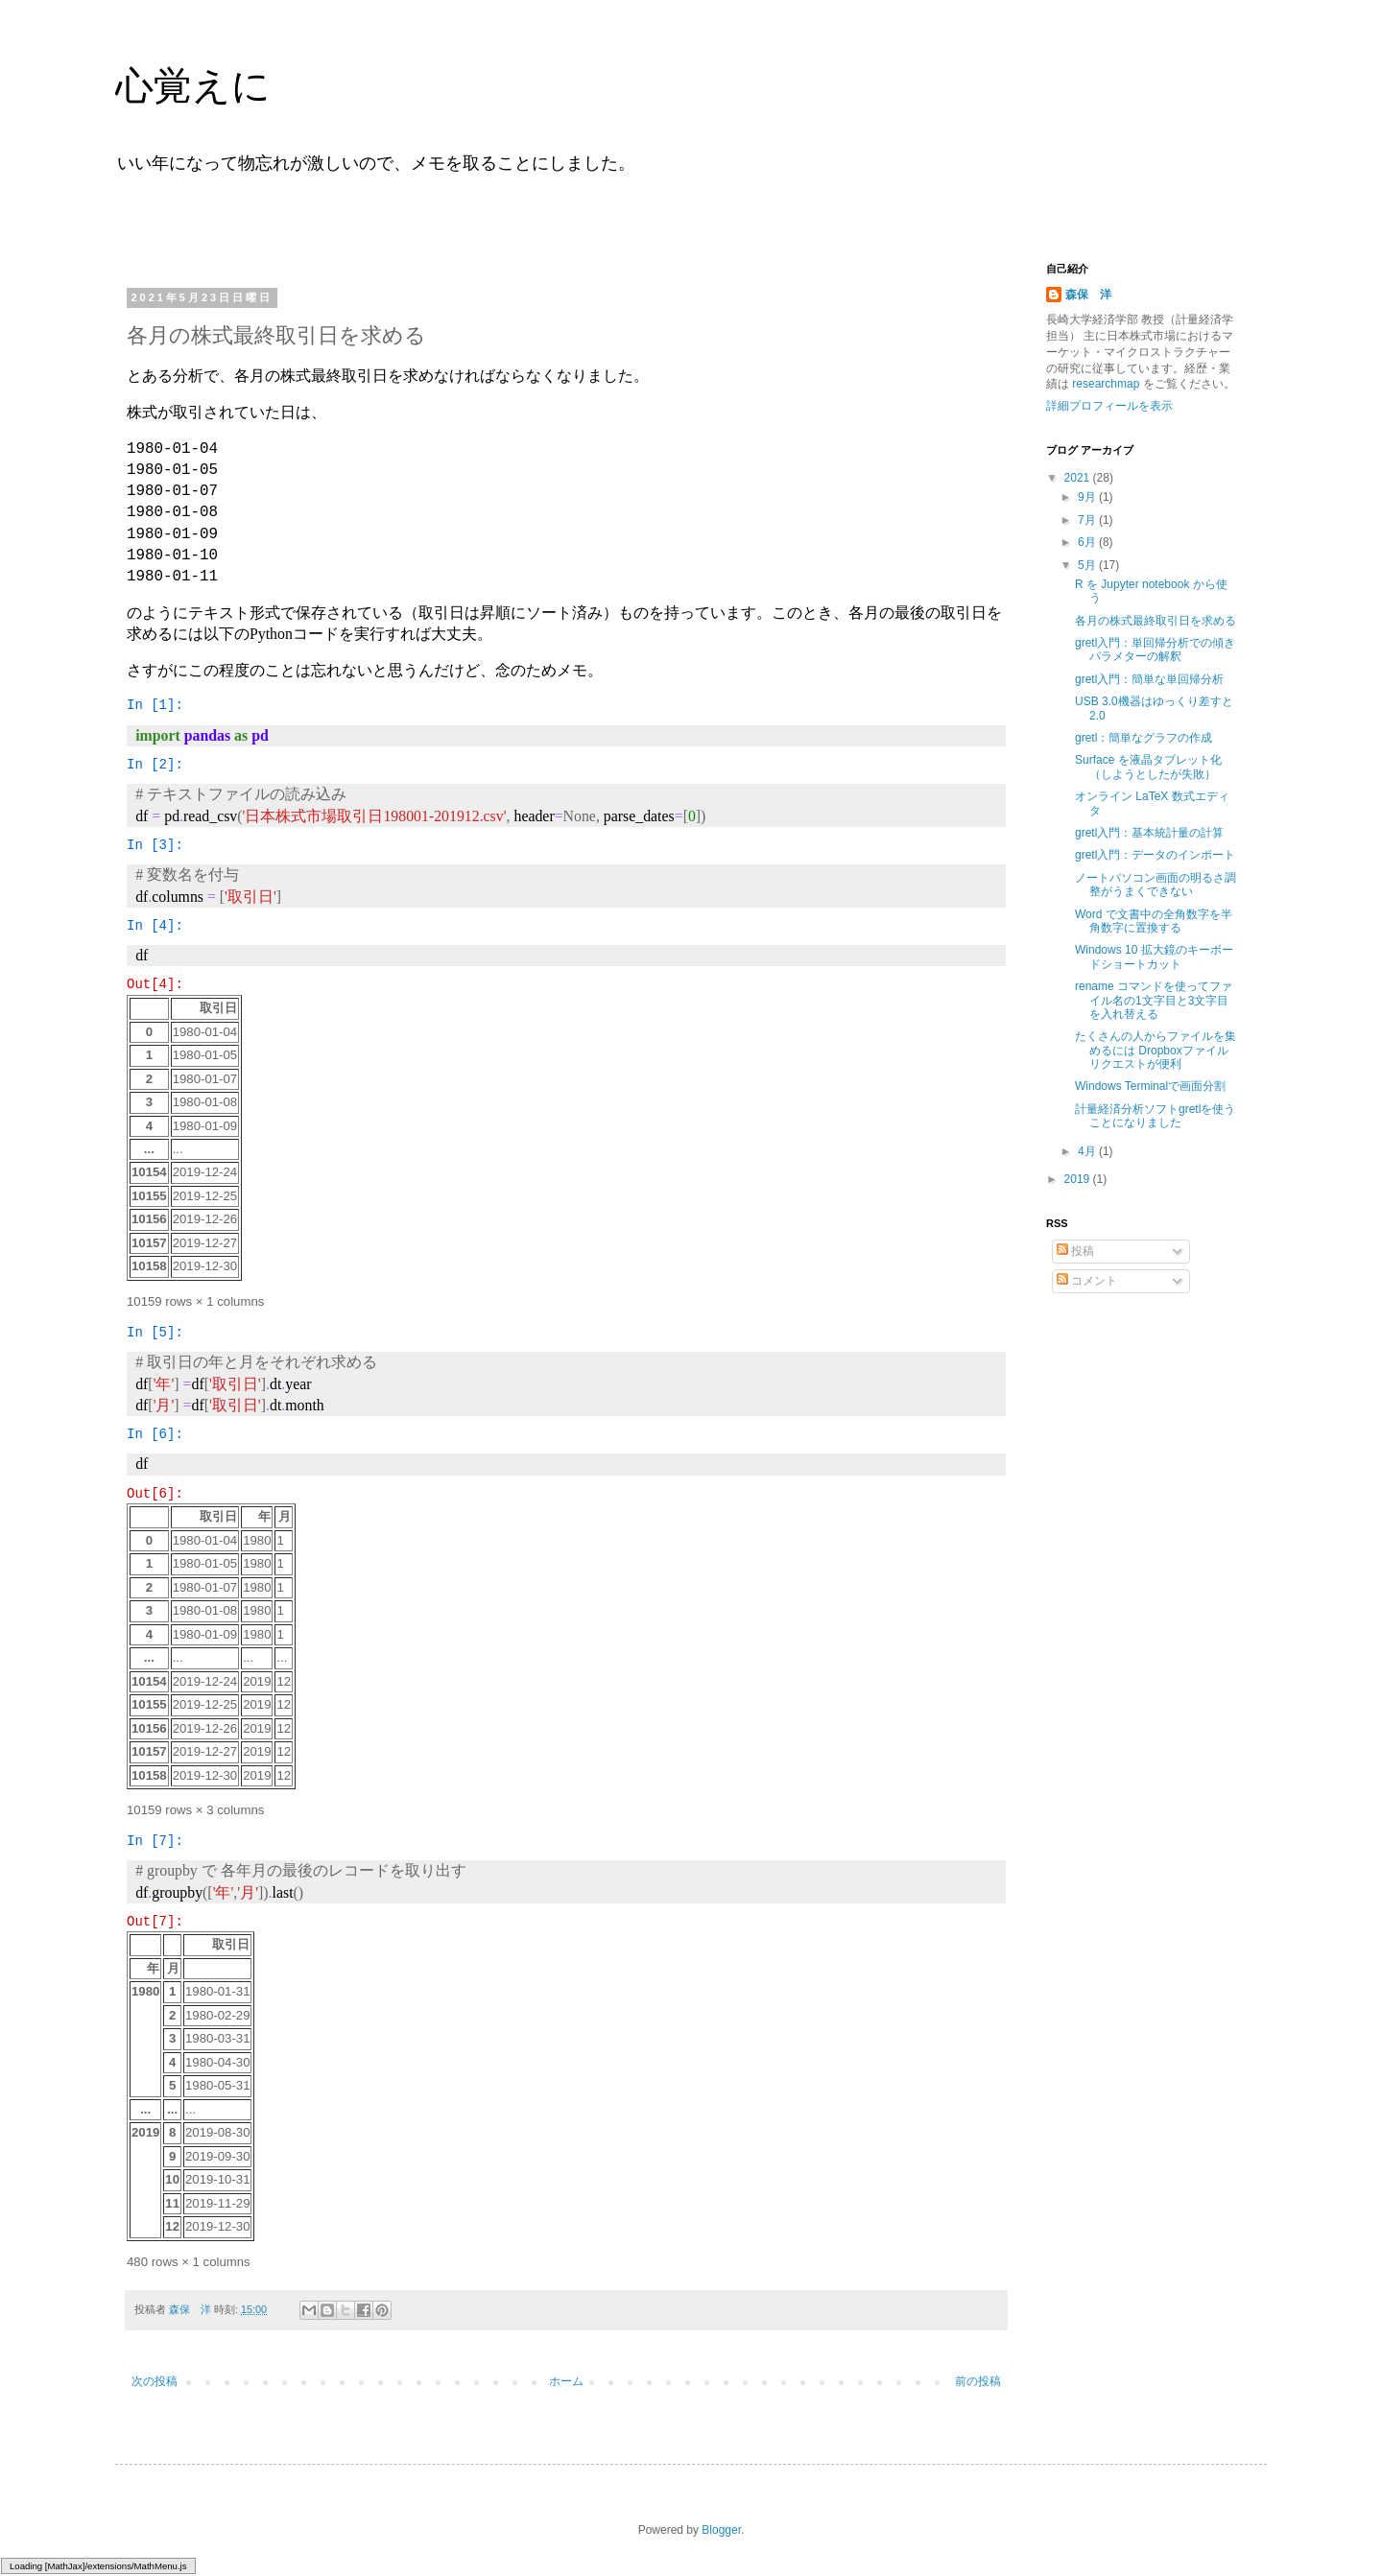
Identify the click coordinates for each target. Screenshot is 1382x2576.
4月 (1088, 1151)
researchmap (1106, 383)
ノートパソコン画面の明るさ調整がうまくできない (1155, 884)
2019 (1078, 1179)
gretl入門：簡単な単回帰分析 (1149, 679)
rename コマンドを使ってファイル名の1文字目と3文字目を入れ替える (1153, 1000)
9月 (1088, 497)
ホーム (566, 2381)
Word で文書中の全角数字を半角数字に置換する (1153, 921)
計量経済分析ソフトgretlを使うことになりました (1155, 1115)
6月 (1088, 542)
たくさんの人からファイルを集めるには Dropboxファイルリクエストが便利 (1155, 1050)
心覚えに (193, 85)
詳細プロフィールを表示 (1109, 406)
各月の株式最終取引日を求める (1155, 620)
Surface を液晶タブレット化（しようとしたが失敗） (1148, 766)
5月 (1088, 565)
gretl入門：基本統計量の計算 (1149, 832)
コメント (1087, 1281)
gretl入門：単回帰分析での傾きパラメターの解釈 (1155, 649)
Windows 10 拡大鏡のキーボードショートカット (1154, 956)
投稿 (1075, 1251)
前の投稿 (978, 2381)
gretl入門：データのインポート (1155, 855)
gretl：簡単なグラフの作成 (1143, 737)
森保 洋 (1088, 294)
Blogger (721, 2530)
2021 (1078, 477)
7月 (1088, 520)
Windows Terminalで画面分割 (1150, 1086)
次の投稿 (154, 2381)
